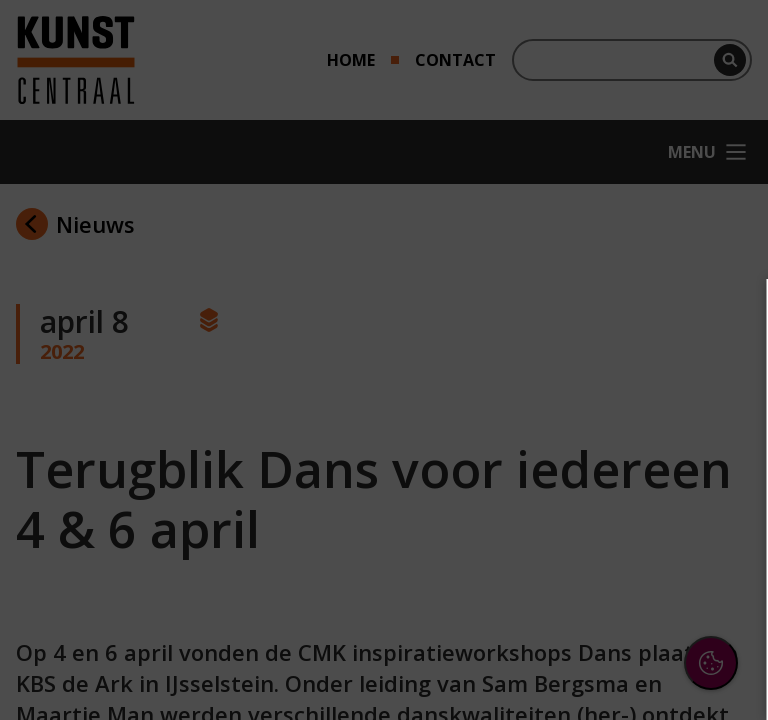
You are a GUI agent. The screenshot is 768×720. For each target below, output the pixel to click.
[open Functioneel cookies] (720, 476)
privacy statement (534, 409)
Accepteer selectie (598, 666)
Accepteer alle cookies (598, 608)
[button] (578, 473)
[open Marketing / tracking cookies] (720, 536)
